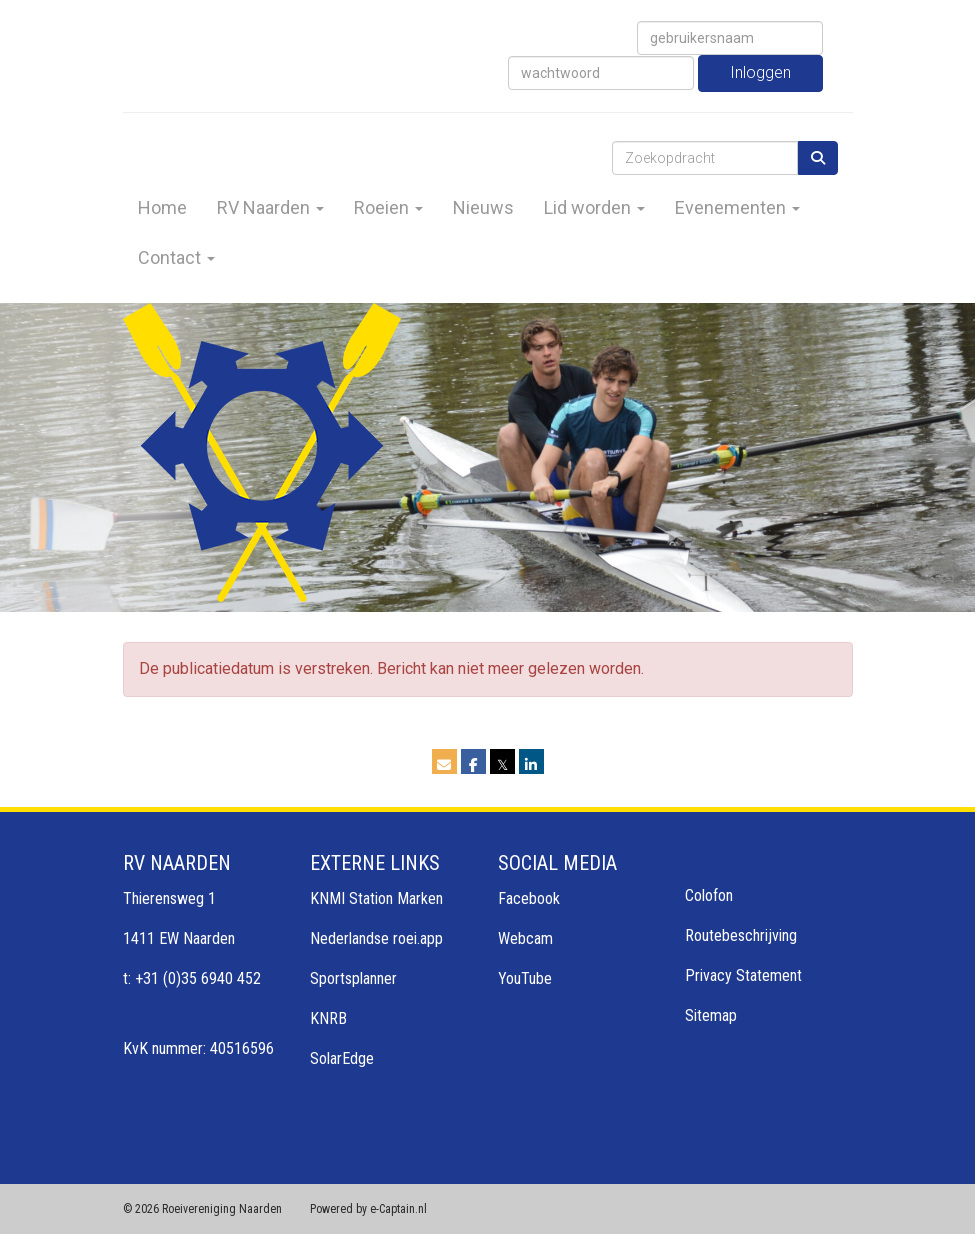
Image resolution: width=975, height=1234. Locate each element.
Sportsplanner (353, 978)
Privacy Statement (743, 975)
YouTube (525, 978)
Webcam (525, 938)
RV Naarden (270, 207)
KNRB (328, 1018)
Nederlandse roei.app (376, 938)
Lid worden (594, 207)
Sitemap (711, 1015)
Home (162, 207)
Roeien (388, 207)
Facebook (529, 898)
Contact (176, 257)
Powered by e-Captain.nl (368, 1209)
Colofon (709, 895)
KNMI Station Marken (376, 898)
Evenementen (737, 207)
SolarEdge (342, 1058)
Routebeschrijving (741, 935)
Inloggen (760, 72)
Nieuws (483, 207)
